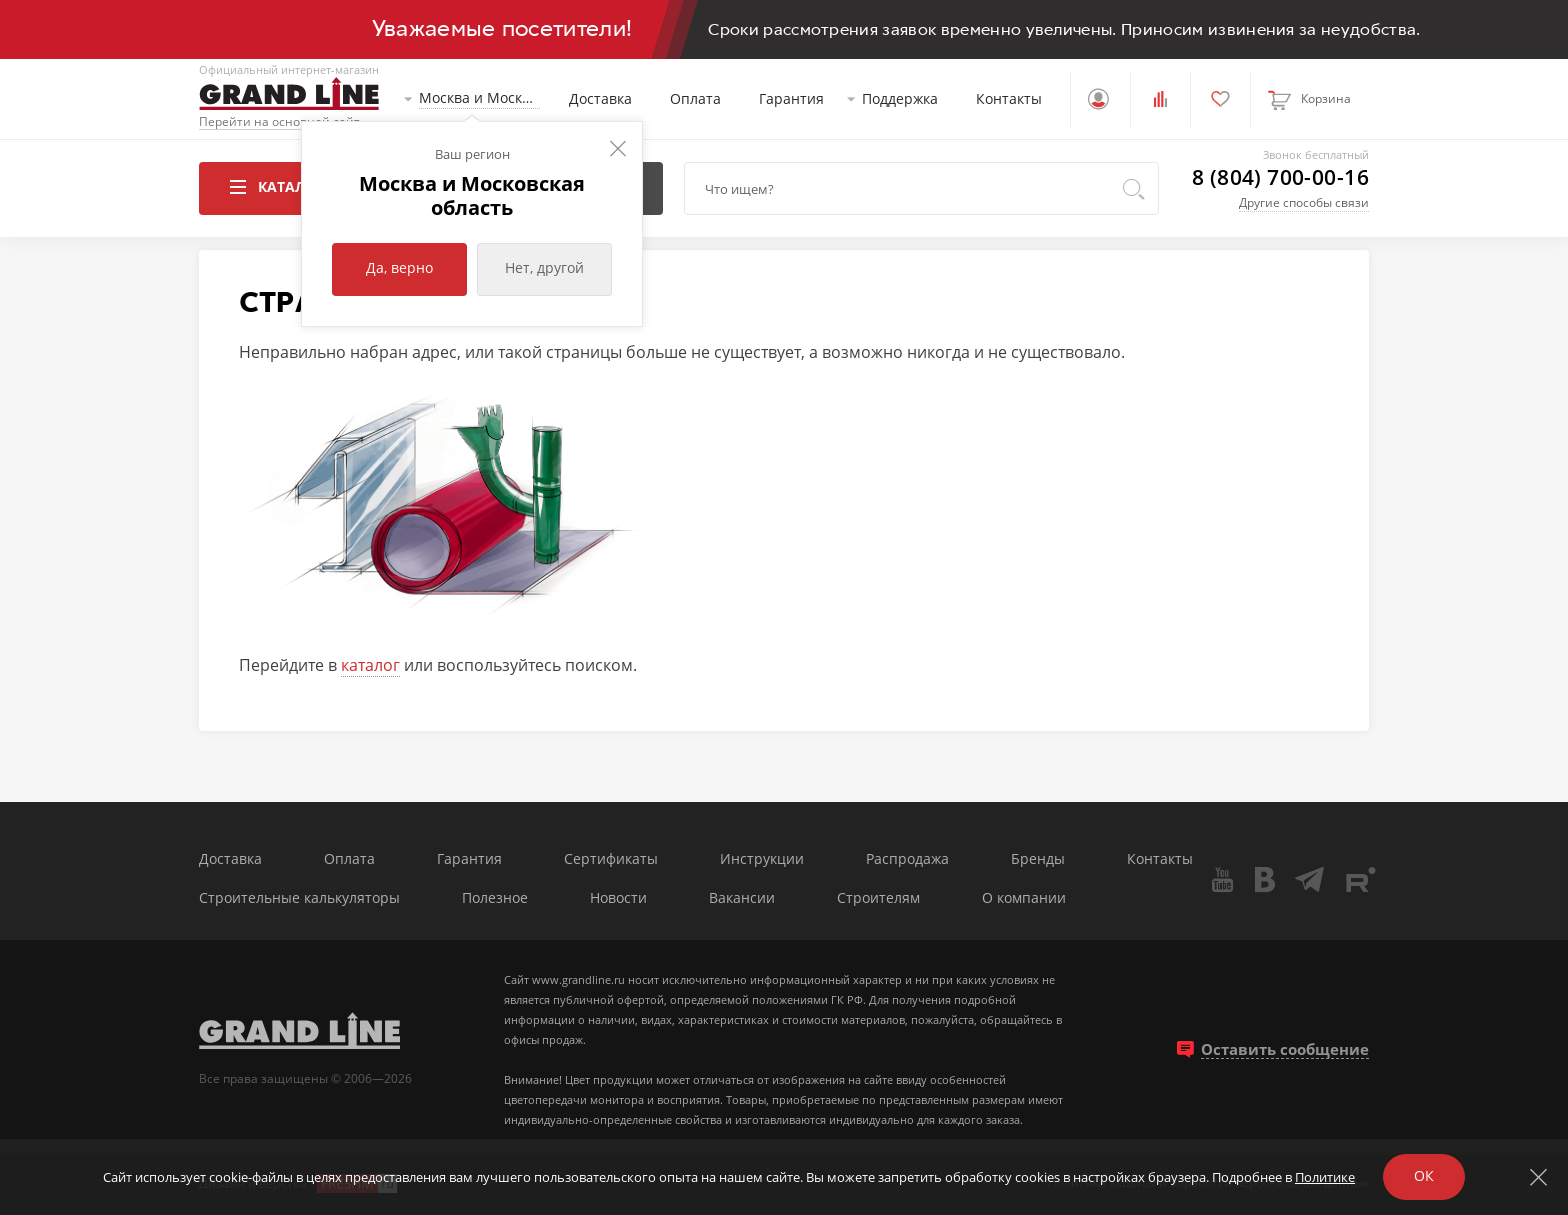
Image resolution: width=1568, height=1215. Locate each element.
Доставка (600, 98)
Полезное (495, 898)
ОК (1424, 1175)
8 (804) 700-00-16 (1280, 177)
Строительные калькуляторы (299, 898)
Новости (618, 898)
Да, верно (399, 267)
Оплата (695, 98)
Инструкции (762, 859)
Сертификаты (611, 859)
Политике (1325, 1177)
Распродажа (907, 859)
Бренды (1038, 859)
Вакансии (742, 898)
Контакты (1009, 98)
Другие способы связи (1304, 202)
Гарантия (791, 98)
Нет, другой (544, 267)
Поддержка (900, 98)
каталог (370, 665)
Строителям (878, 898)
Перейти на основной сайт (279, 122)
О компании (1024, 898)
